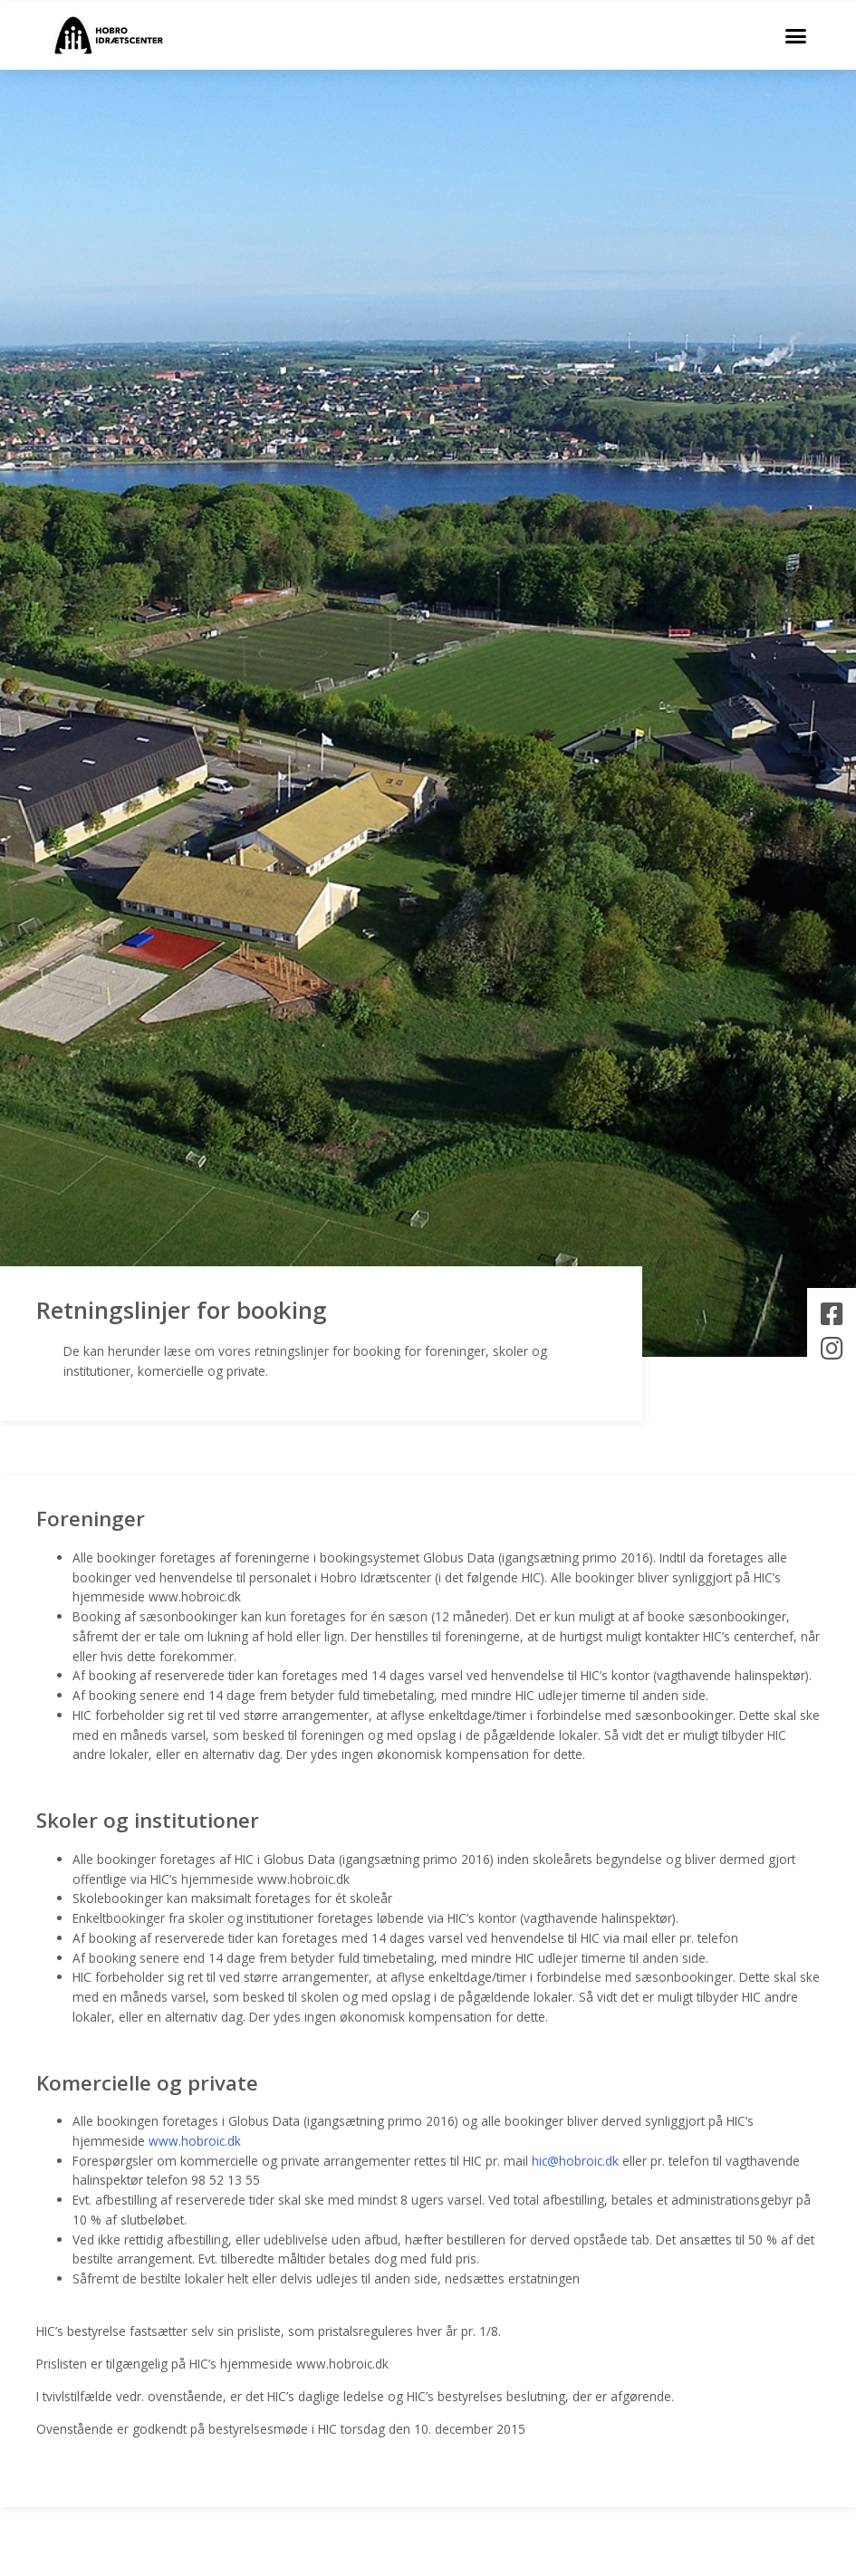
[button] (796, 35)
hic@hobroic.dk (575, 2160)
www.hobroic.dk (195, 2140)
